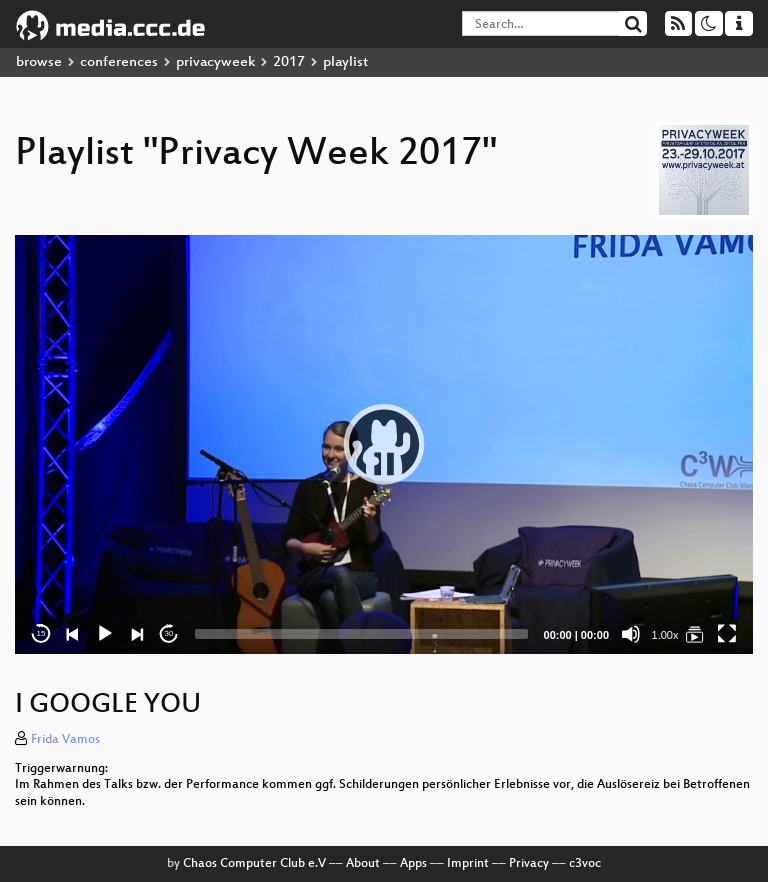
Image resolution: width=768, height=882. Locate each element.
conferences (119, 62)
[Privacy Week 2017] (695, 634)
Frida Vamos (65, 740)
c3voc (585, 864)
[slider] (361, 634)
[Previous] (73, 634)
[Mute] (631, 634)
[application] (384, 444)
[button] (384, 444)
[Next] (137, 634)
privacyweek (215, 62)
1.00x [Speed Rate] (665, 635)
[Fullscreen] (727, 634)
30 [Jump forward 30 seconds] (169, 633)
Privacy (529, 864)
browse (39, 62)
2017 (289, 62)
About (363, 864)
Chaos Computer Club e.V (254, 864)
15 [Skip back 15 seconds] (41, 633)
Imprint (468, 864)
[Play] (105, 634)
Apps (413, 864)
